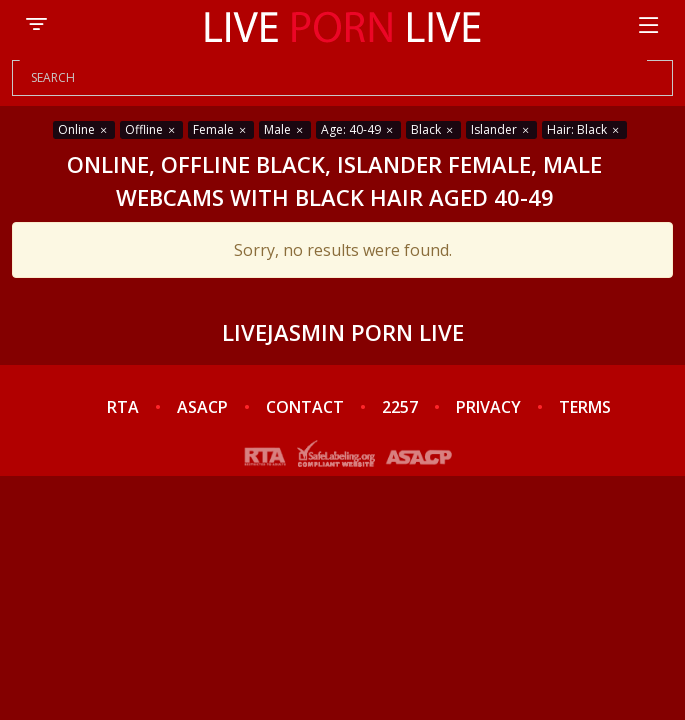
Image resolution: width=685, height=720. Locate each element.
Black (433, 129)
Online (84, 129)
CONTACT (305, 407)
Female (221, 129)
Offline (151, 129)
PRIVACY (488, 407)
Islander (501, 129)
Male (285, 129)
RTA (123, 407)
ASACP (202, 407)
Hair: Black (584, 129)
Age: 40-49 (358, 129)
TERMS (585, 407)
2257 (400, 407)
